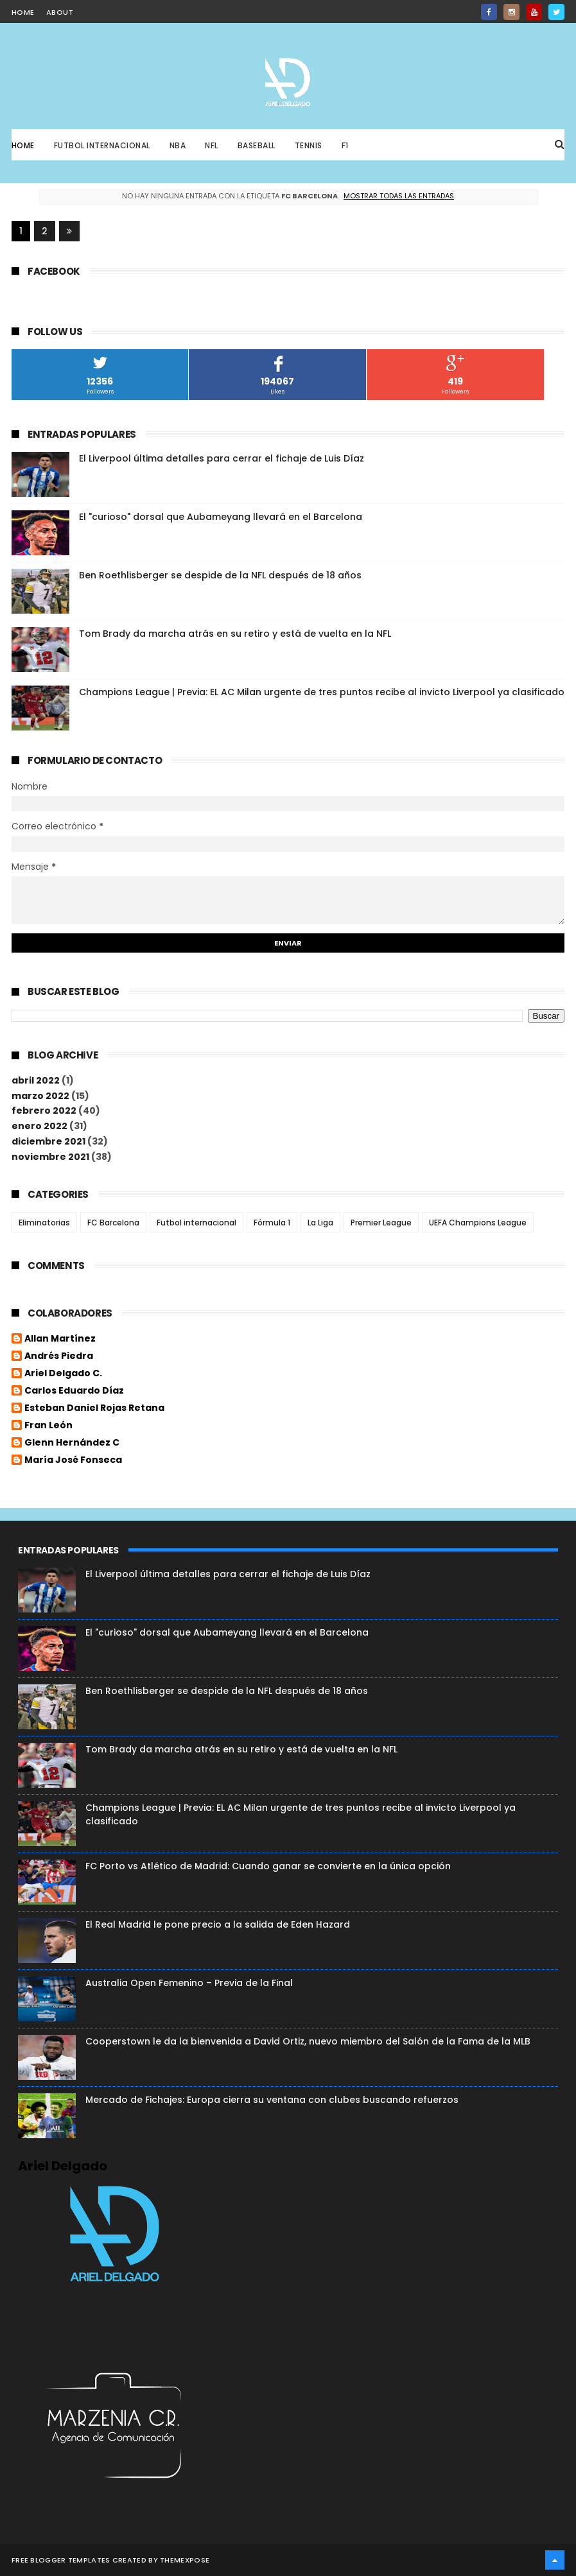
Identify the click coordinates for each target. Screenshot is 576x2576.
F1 (345, 145)
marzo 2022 (40, 1095)
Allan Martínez (60, 1339)
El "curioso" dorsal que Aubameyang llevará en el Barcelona (220, 516)
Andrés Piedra (58, 1356)
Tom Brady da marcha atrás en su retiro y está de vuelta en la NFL (235, 633)
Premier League (381, 1222)
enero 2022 (39, 1125)
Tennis (308, 145)
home (23, 12)
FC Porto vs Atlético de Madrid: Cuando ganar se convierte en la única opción (268, 1866)
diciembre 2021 (48, 1141)
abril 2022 (36, 1080)
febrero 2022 (44, 1110)
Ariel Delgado (62, 2166)
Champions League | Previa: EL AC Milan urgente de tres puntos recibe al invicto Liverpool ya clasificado (321, 692)
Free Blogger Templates (61, 2560)
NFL (211, 145)
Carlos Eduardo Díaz (74, 1391)
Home (23, 145)
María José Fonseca (73, 1460)
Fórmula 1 (272, 1222)
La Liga (320, 1222)
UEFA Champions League (478, 1222)
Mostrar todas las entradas (399, 196)
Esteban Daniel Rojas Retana (94, 1408)
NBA (178, 145)
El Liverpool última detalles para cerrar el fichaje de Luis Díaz (221, 458)
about (60, 12)
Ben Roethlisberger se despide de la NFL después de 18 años (220, 575)
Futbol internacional (196, 1222)
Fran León (48, 1425)
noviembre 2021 (50, 1156)
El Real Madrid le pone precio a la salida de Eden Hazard (217, 1924)
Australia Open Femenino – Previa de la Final (189, 1982)
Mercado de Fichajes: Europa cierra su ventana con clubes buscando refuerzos (271, 2099)
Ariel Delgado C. (63, 1373)
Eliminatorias (44, 1222)
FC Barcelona (113, 1222)
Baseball (256, 145)
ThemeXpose (184, 2560)
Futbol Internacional (102, 145)
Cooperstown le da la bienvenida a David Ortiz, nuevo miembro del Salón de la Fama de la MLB (307, 2041)
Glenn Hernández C (71, 1443)
